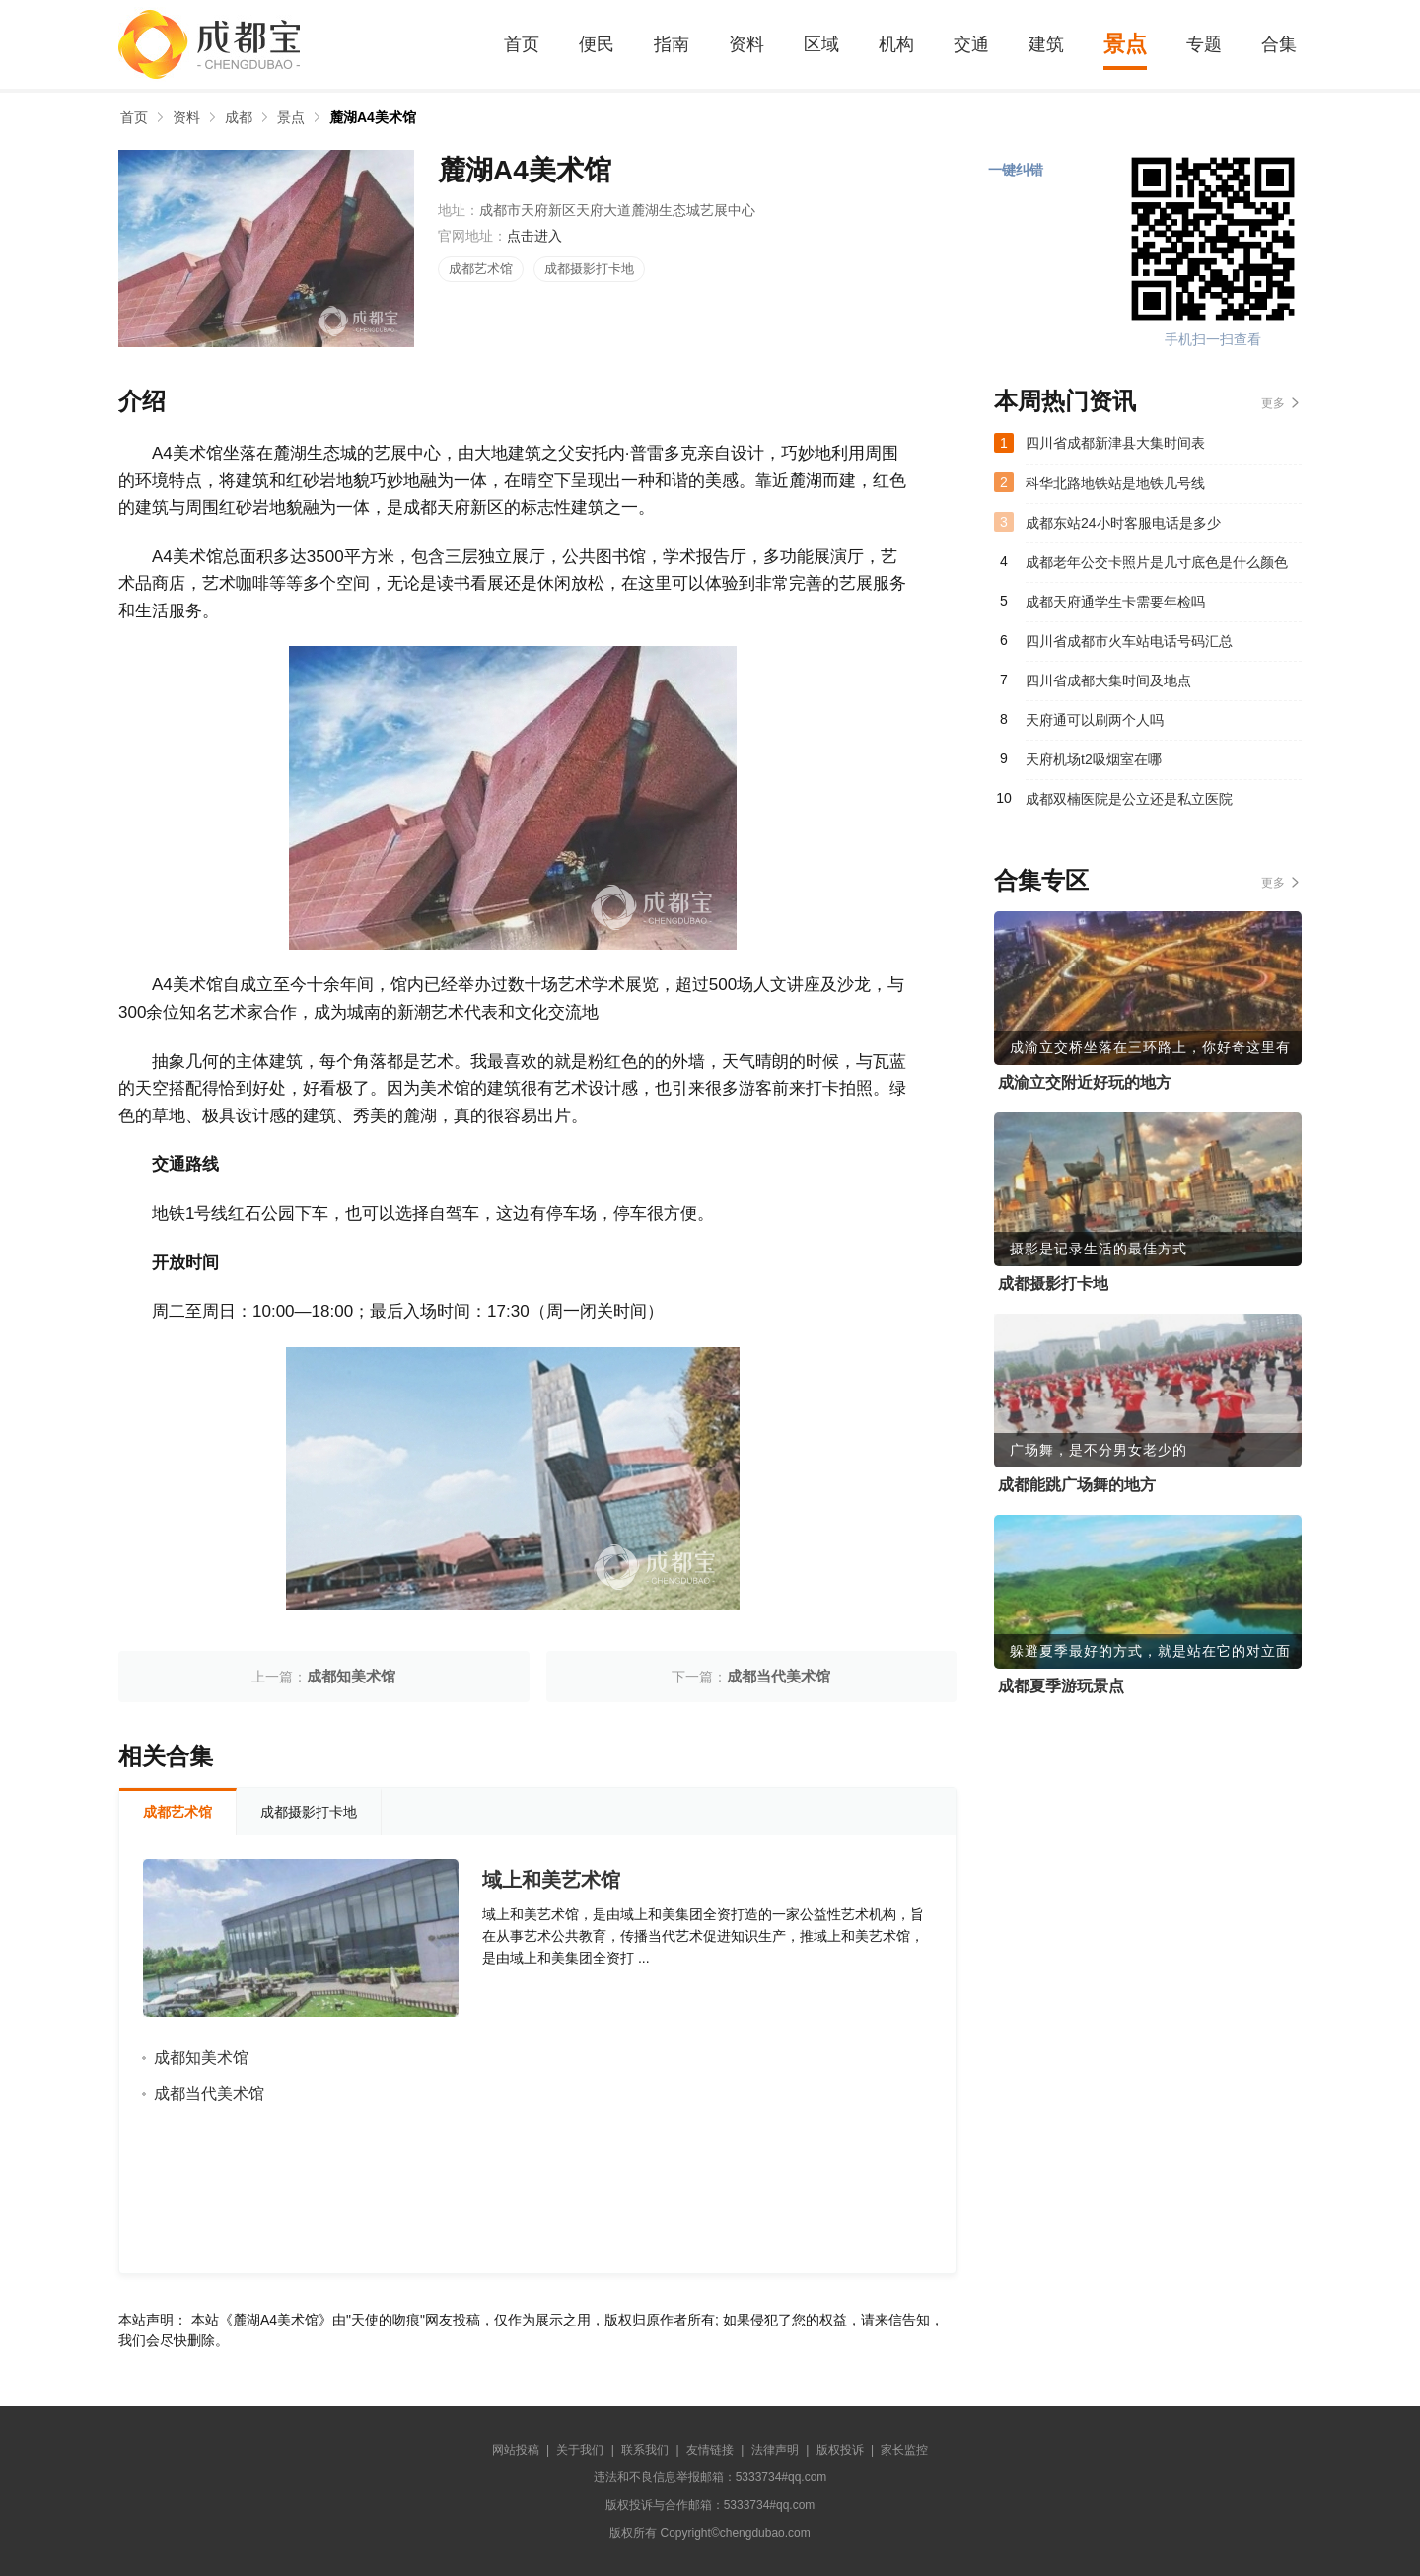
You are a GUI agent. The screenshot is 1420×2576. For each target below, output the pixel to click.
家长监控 (904, 2450)
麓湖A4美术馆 (372, 117)
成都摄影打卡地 (589, 268)
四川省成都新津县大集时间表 (1115, 443)
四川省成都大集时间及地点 (1108, 680)
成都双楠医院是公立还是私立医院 (1129, 799)
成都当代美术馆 (778, 1676)
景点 (1125, 44)
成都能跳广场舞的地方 (1077, 1484)
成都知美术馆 (351, 1676)
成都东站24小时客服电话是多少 (1123, 523)
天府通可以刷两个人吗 (1095, 720)
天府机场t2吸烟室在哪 (1094, 759)
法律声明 (775, 2450)
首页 (521, 44)
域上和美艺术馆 (551, 1880)
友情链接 (710, 2450)
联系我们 (645, 2450)
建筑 (1046, 44)
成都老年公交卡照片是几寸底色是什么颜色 (1157, 562)
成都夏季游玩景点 (1061, 1686)
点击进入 (534, 236)
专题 (1204, 44)
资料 (746, 44)
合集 (1279, 44)
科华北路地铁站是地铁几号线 (1115, 483)
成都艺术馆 (481, 268)
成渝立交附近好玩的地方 (1085, 1082)
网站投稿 (515, 2450)
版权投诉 (840, 2450)
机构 (896, 44)
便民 (596, 44)
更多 (1273, 403)
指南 (671, 44)
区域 (821, 44)
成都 (238, 117)
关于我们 (580, 2450)
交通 (971, 44)
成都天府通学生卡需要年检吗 (1115, 601)
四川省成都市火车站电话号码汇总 (1129, 641)
